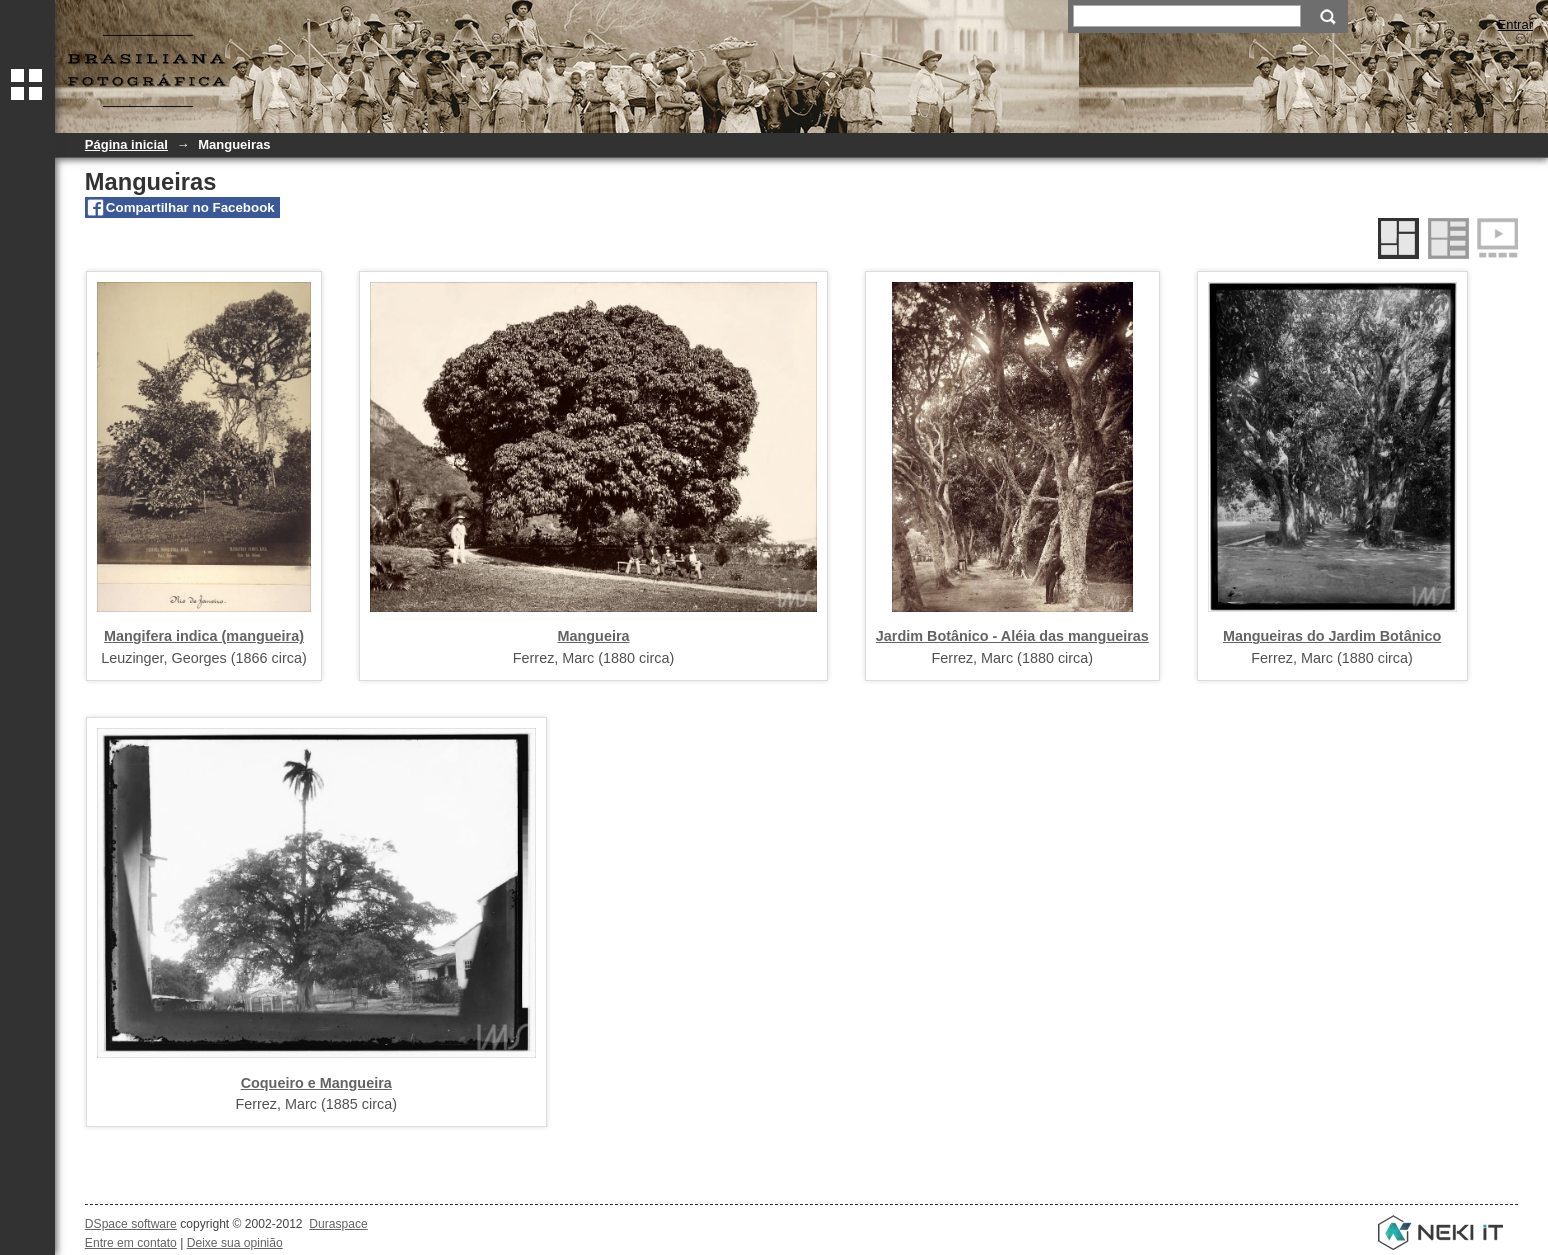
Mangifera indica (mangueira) (204, 636)
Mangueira (594, 636)
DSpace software (131, 1224)
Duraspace (338, 1224)
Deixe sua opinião (235, 1243)
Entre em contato (131, 1243)
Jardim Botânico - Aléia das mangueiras (1012, 636)
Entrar (1515, 24)
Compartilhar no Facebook (190, 207)
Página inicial (126, 144)
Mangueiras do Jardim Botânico (1332, 636)
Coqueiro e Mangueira (316, 1083)
